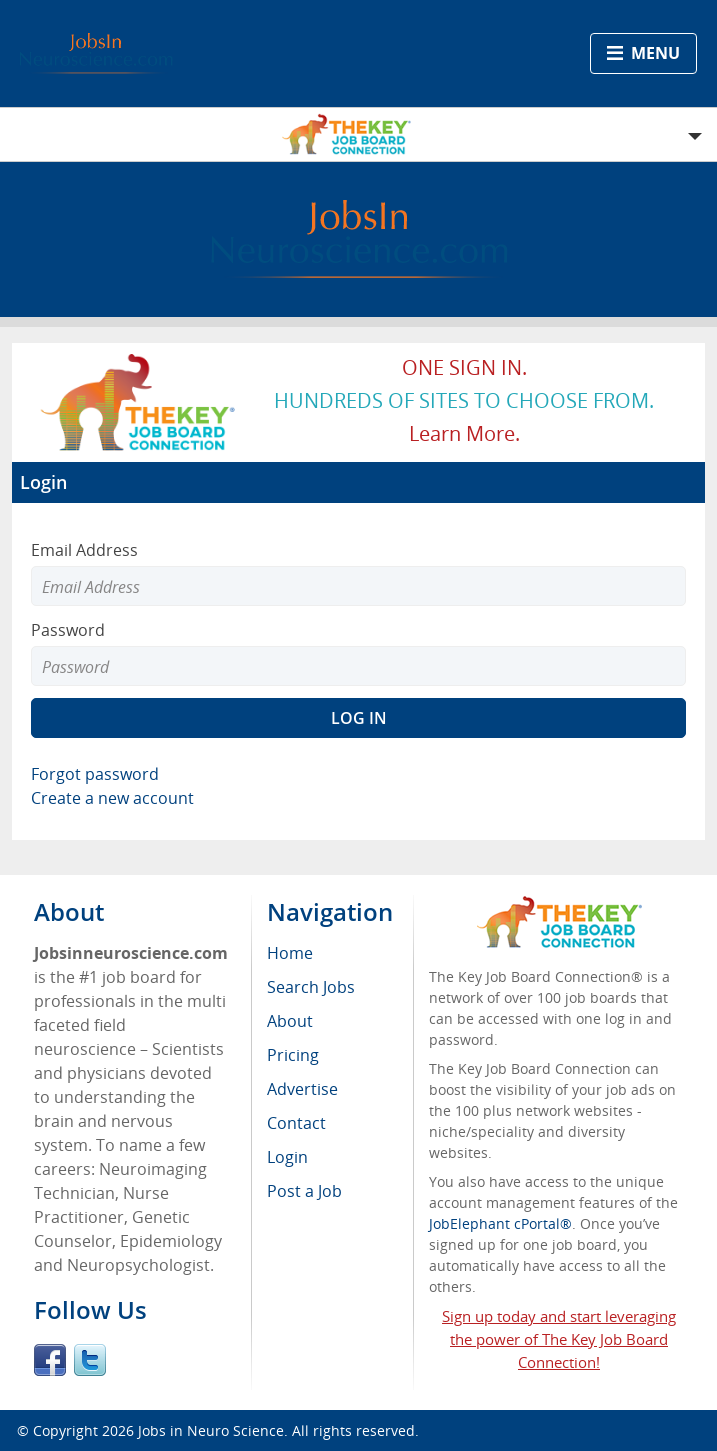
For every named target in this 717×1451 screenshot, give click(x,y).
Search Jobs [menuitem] (311, 987)
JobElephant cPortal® (500, 1223)
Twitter (90, 1360)
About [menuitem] (290, 1021)
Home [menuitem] (290, 953)
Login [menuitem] (287, 1157)
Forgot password (95, 774)
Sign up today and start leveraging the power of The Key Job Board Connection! (559, 1339)
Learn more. (464, 433)
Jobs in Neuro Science (211, 1430)
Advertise (302, 1089)
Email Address (84, 550)
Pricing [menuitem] (293, 1055)
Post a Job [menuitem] (304, 1191)
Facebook (50, 1360)
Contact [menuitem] (296, 1123)
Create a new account (112, 798)
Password (68, 630)
